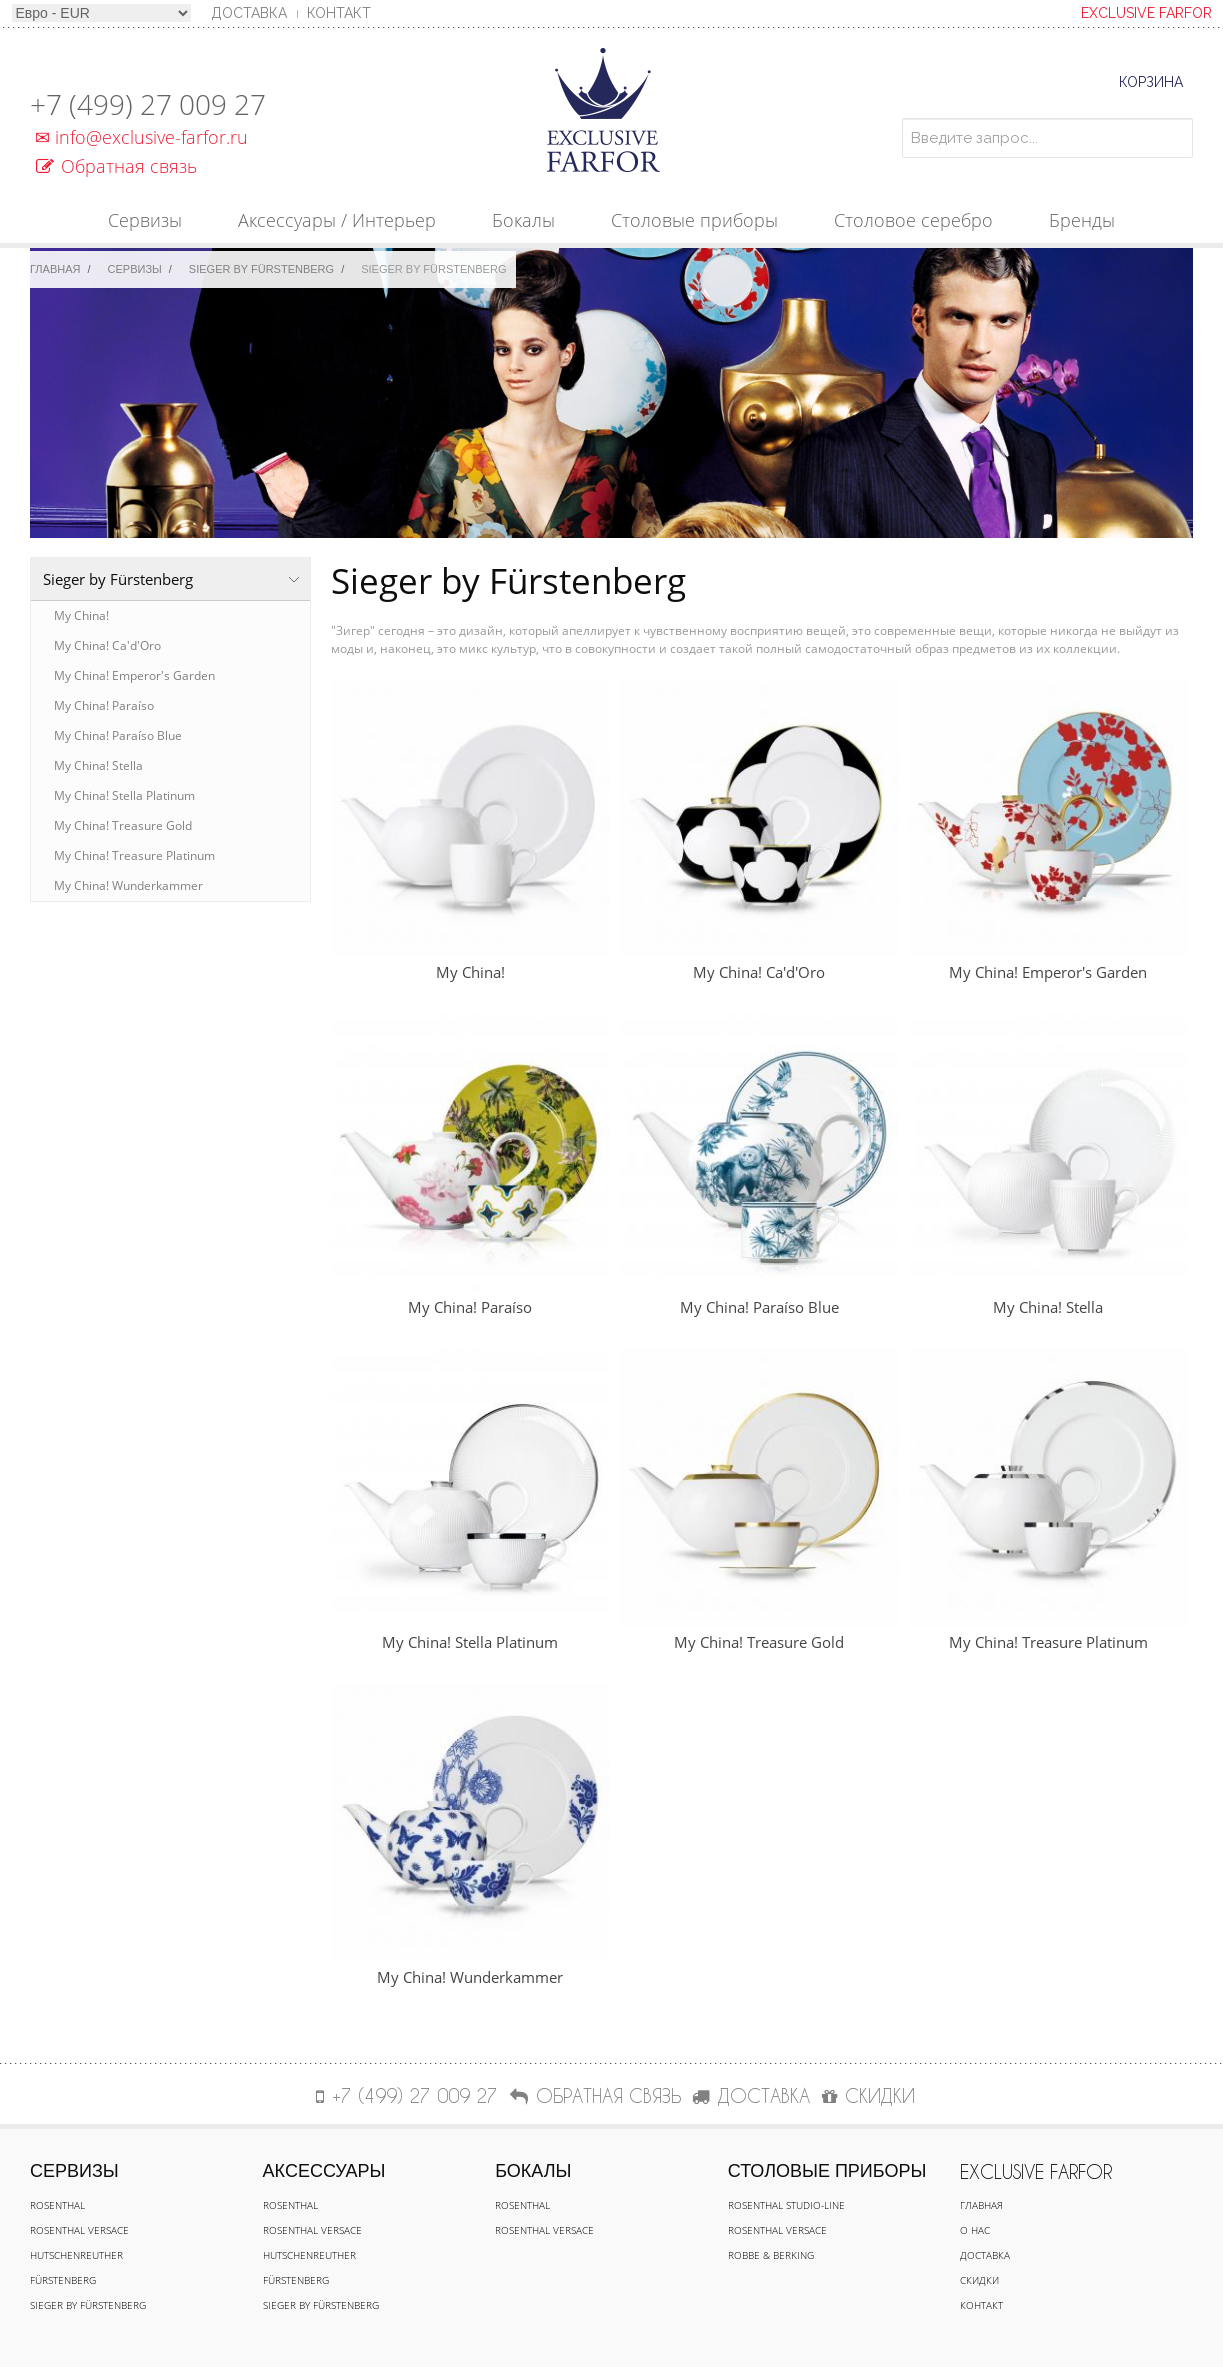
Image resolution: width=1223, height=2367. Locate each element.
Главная (55, 269)
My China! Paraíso (104, 705)
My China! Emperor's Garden (134, 675)
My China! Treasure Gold (123, 825)
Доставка (985, 2255)
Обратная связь (116, 166)
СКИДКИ (868, 2095)
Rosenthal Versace (79, 2230)
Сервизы (135, 269)
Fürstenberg (63, 2280)
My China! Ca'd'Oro (107, 645)
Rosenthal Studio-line (786, 2205)
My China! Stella (98, 765)
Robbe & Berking (771, 2255)
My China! (81, 615)
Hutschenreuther (76, 2255)
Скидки (979, 2280)
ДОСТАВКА (751, 2095)
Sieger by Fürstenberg (261, 269)
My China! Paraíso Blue (118, 735)
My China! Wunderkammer (128, 885)
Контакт (339, 13)
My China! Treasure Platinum (134, 855)
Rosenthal (57, 2205)
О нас (975, 2230)
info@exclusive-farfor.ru (139, 137)
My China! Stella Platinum (124, 795)
